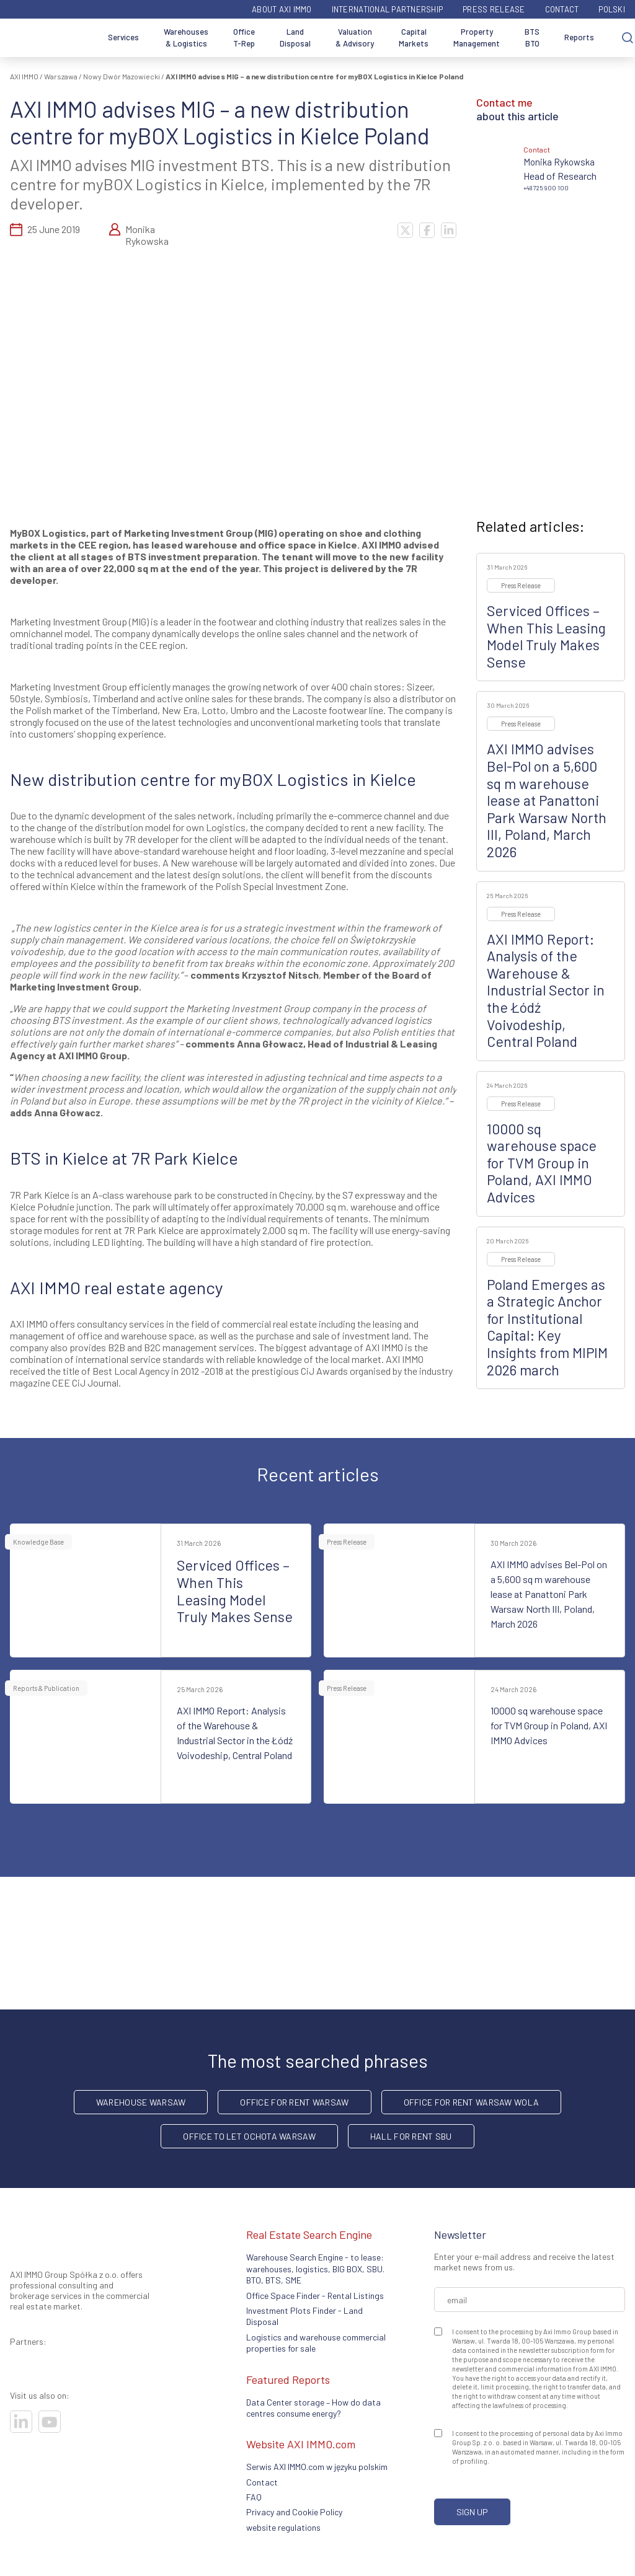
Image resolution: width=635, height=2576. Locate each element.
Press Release (494, 9)
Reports (579, 37)
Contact (562, 9)
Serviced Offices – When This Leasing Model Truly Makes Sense (546, 636)
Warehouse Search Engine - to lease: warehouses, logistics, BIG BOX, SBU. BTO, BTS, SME (315, 2268)
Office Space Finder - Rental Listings (315, 2295)
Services (123, 37)
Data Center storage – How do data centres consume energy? (313, 2408)
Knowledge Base (38, 1542)
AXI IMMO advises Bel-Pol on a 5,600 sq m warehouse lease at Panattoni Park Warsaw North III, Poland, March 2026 (546, 800)
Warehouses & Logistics (186, 38)
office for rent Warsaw (294, 2102)
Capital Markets (414, 38)
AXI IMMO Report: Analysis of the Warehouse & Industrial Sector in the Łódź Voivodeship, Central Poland (546, 990)
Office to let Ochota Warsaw (249, 2136)
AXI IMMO (24, 76)
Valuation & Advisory (354, 38)
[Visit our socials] (21, 2422)
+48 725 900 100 (546, 188)
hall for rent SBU (411, 2136)
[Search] (627, 38)
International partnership (387, 9)
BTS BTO (532, 38)
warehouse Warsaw (140, 2102)
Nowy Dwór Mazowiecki (121, 76)
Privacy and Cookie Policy (294, 2512)
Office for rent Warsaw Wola (472, 2102)
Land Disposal (295, 38)
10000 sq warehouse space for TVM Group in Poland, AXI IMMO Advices (542, 1163)
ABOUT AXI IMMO (282, 9)
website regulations (283, 2527)
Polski (611, 9)
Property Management (476, 38)
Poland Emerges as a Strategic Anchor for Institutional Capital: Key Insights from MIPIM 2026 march (547, 1327)
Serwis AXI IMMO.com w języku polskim (317, 2466)
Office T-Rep (244, 38)
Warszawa (61, 76)
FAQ (254, 2497)
